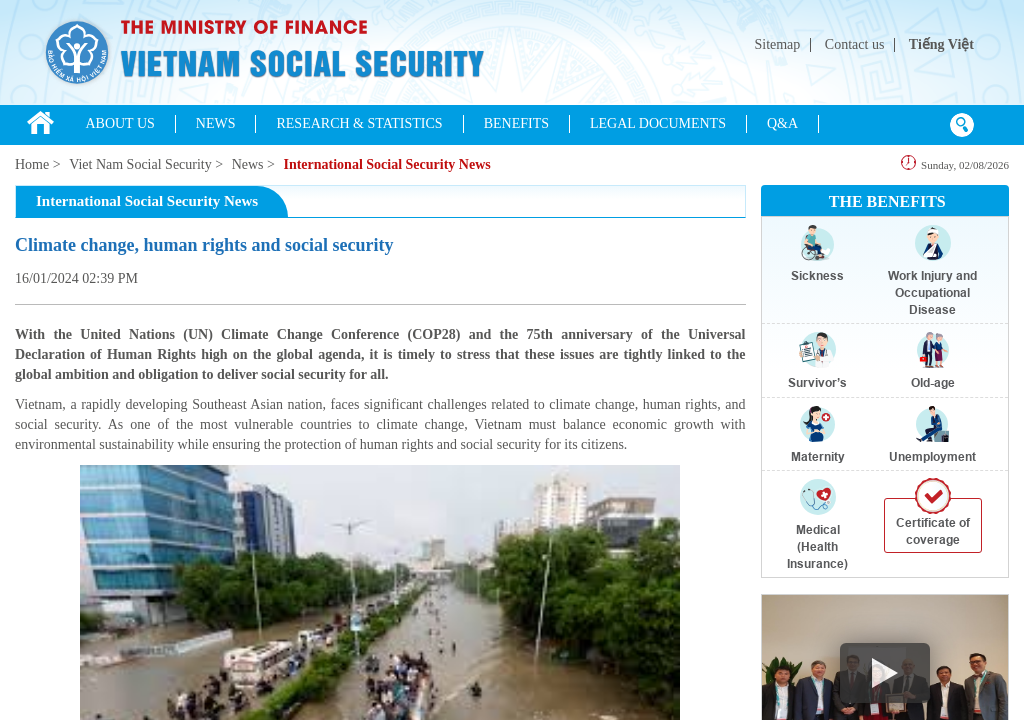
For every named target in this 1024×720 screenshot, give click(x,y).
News (248, 164)
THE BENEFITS (887, 201)
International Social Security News (386, 164)
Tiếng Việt (941, 44)
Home (32, 164)
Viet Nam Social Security (140, 164)
